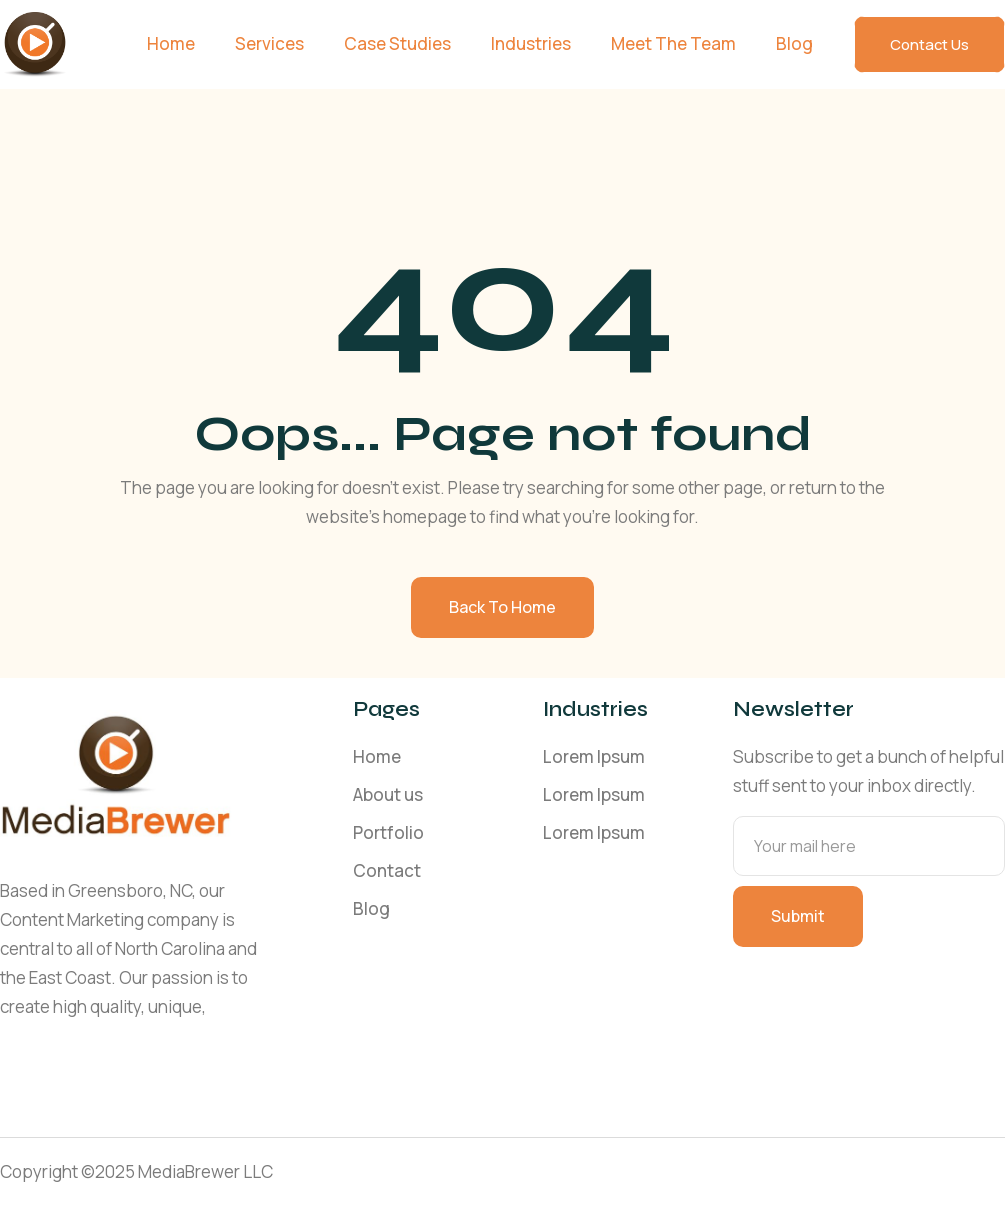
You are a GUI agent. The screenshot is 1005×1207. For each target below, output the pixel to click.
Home (171, 43)
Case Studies (397, 43)
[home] (35, 44)
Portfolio (388, 832)
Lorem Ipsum (594, 756)
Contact (387, 870)
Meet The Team (673, 43)
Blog (794, 43)
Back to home (502, 607)
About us (388, 794)
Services (269, 43)
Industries (531, 43)
